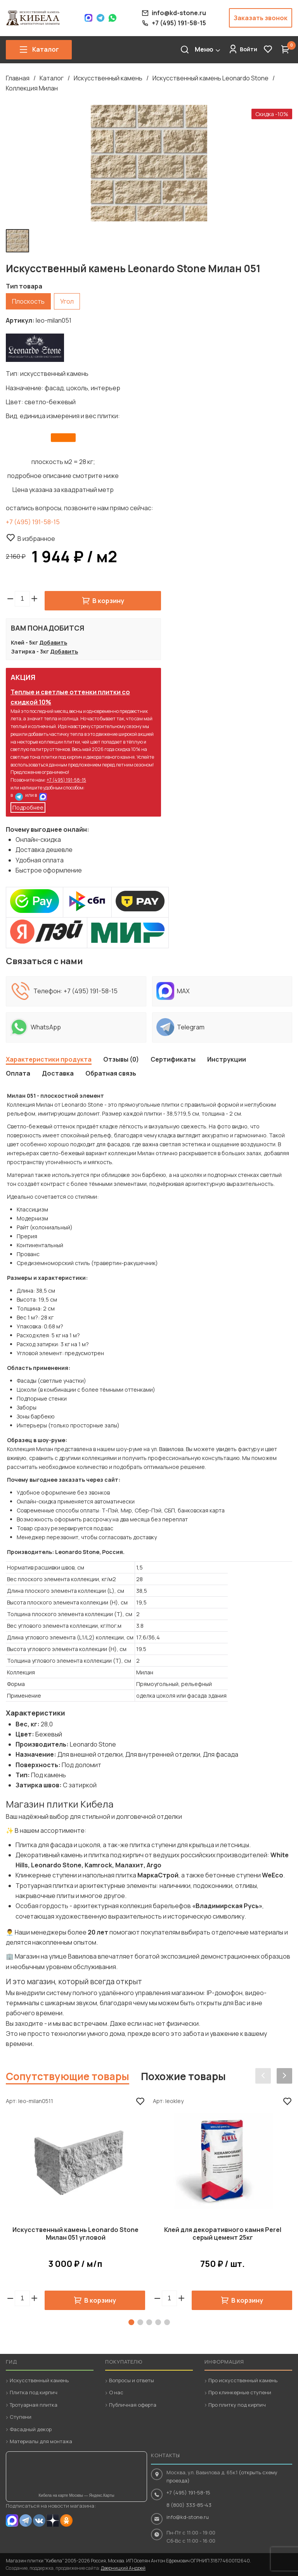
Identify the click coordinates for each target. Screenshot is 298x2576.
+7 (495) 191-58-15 (33, 522)
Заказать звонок (261, 18)
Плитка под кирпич (33, 2392)
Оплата (18, 1073)
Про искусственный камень (242, 2380)
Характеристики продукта (49, 1059)
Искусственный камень (108, 78)
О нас (116, 2392)
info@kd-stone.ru (187, 2516)
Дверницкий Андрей (123, 2568)
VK (39, 2520)
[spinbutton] (22, 599)
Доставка (58, 1073)
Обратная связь (110, 1073)
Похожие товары (183, 2076)
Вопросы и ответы (131, 2380)
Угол (67, 301)
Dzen (53, 2520)
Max (88, 17)
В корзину (108, 600)
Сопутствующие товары (67, 2076)
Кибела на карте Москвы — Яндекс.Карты (76, 2495)
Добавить (53, 642)
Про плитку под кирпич (237, 2404)
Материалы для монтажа (41, 2441)
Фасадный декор (31, 2429)
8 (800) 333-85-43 (188, 2504)
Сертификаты (173, 1059)
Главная (17, 78)
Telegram (100, 17)
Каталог (52, 78)
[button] (34, 599)
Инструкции (226, 1059)
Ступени (20, 2416)
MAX (43, 796)
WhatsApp (112, 17)
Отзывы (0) (121, 1059)
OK (66, 2520)
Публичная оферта (132, 2404)
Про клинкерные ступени (239, 2392)
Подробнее (27, 807)
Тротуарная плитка (33, 2404)
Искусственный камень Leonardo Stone (210, 78)
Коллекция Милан (32, 88)
